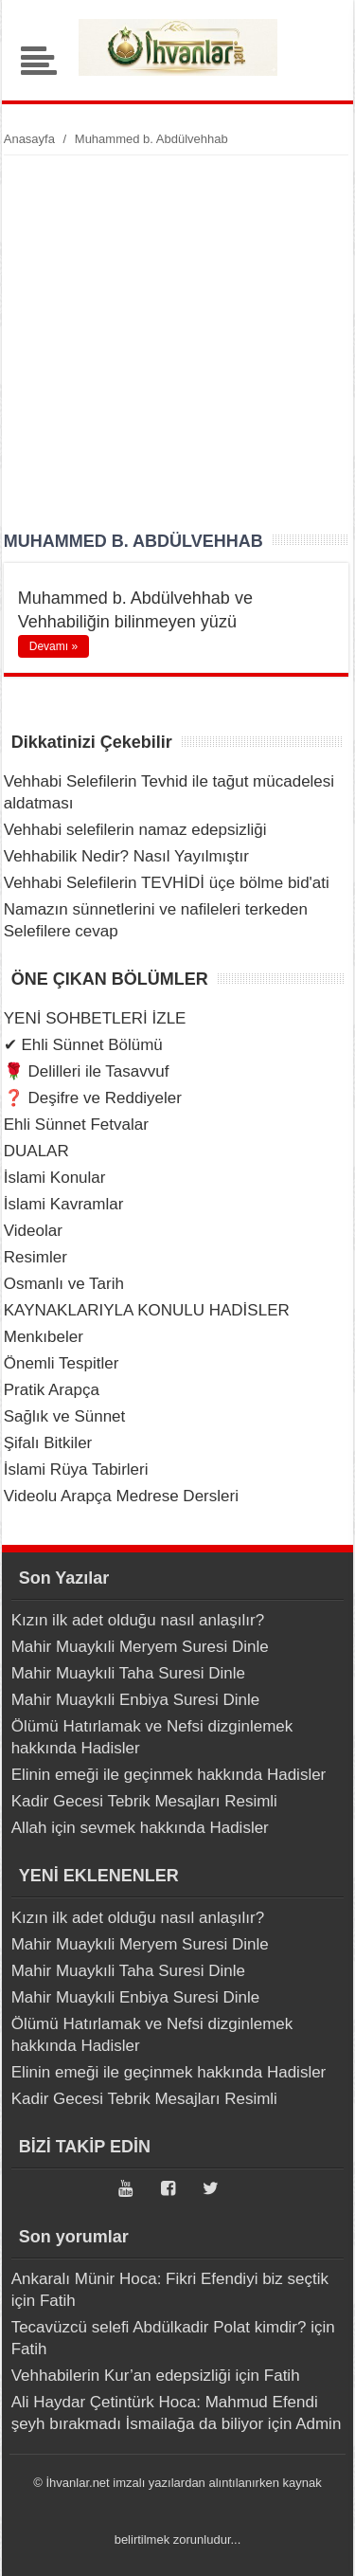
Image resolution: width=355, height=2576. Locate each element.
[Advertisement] (177, 342)
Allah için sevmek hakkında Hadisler (140, 1828)
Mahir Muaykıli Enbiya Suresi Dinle (135, 1700)
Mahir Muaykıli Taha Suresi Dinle (128, 1673)
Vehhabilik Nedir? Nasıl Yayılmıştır (126, 856)
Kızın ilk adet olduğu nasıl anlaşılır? (137, 1620)
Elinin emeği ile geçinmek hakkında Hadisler (169, 1775)
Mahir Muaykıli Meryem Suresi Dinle (140, 1647)
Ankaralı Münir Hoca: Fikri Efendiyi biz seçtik (169, 2279)
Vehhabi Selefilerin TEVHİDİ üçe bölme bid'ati (166, 883)
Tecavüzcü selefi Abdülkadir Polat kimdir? (159, 2327)
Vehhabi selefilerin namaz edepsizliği (135, 830)
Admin (318, 2424)
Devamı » (53, 646)
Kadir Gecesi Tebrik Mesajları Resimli (144, 1801)
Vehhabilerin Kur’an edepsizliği (121, 2376)
